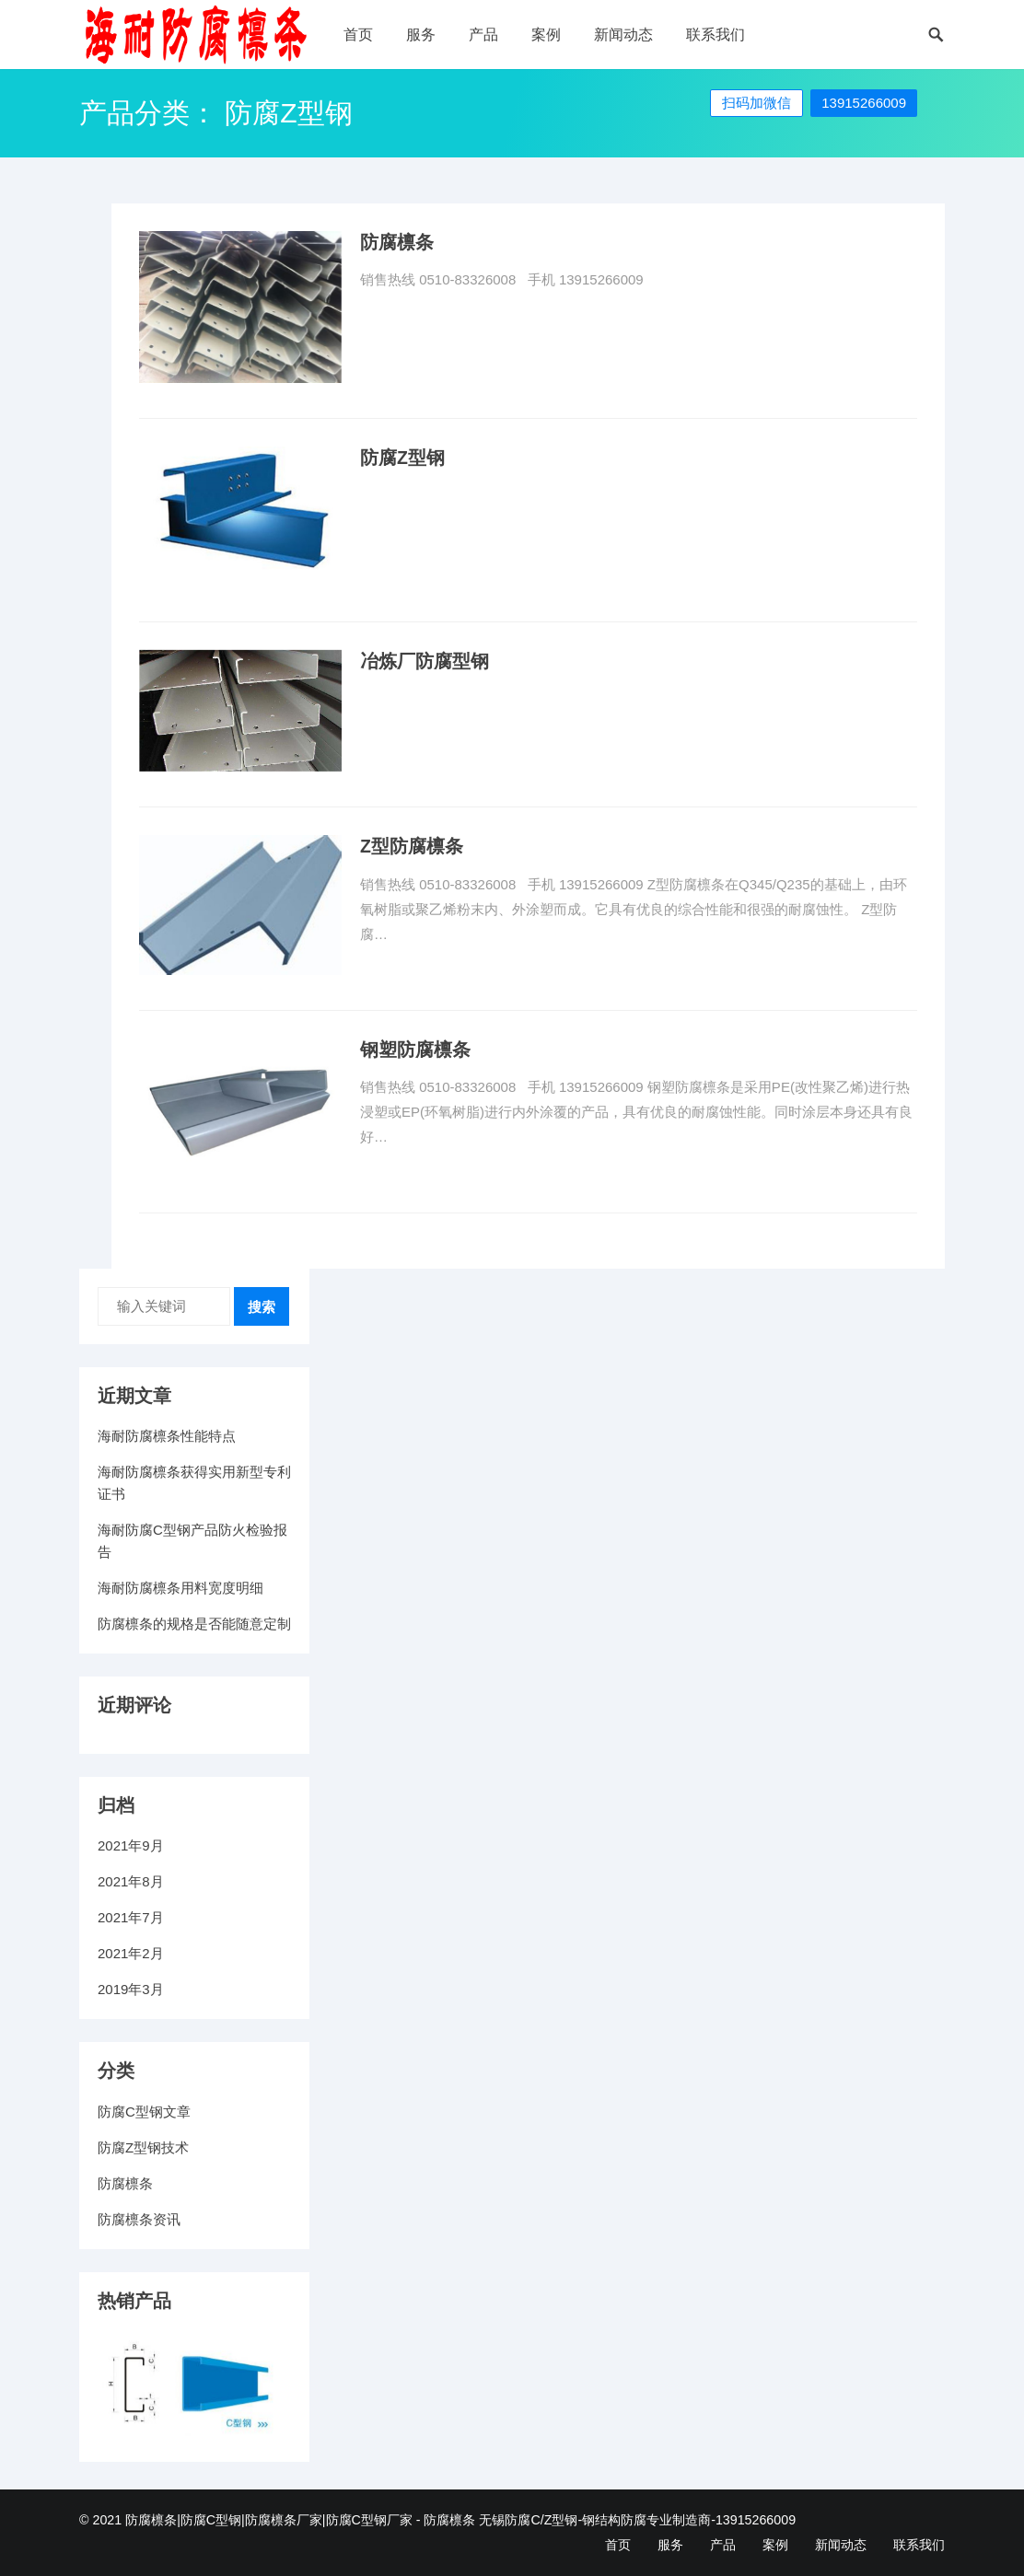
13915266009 (863, 102)
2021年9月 (131, 1845)
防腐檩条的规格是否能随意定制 (194, 1623)
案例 (546, 34)
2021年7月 (131, 1917)
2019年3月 (131, 1989)
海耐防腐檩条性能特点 (167, 1436)
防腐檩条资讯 (139, 2219)
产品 (483, 34)
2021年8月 (131, 1881)
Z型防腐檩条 (411, 846)
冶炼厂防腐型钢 (424, 661)
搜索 (261, 1307)
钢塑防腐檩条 (415, 1049)
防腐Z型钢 (402, 457)
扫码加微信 (756, 102)
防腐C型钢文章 (144, 2111)
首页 (358, 34)
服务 (421, 34)
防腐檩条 (397, 242)
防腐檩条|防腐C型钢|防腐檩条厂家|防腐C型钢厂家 (269, 2519)
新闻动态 (623, 34)
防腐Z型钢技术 (143, 2147)
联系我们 (715, 34)
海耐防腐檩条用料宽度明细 (180, 1587)
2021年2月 (131, 1953)
